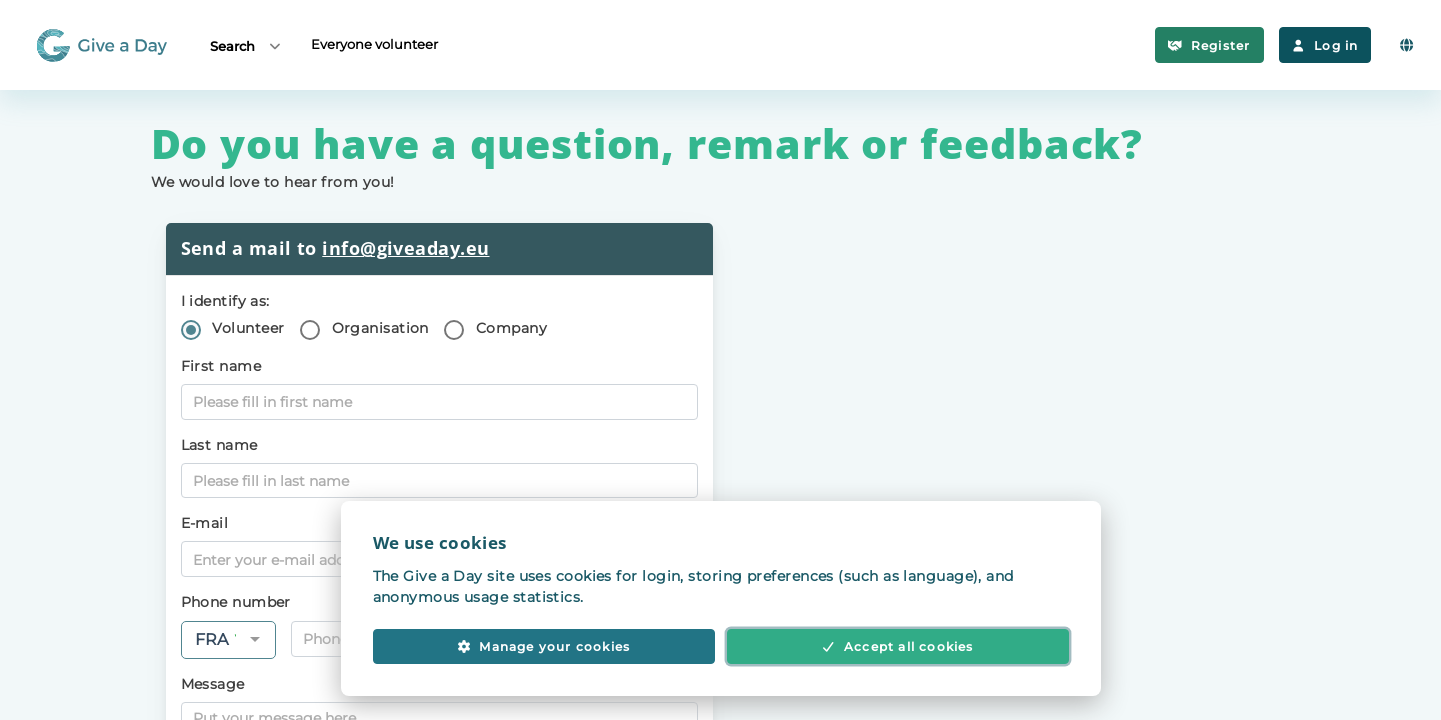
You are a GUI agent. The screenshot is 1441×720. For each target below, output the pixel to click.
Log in (1325, 45)
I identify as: (225, 301)
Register (1209, 45)
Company (511, 328)
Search (246, 45)
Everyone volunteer (374, 44)
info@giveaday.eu (405, 248)
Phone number (236, 602)
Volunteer (248, 328)
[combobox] (228, 640)
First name (221, 366)
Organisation (380, 328)
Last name (219, 445)
